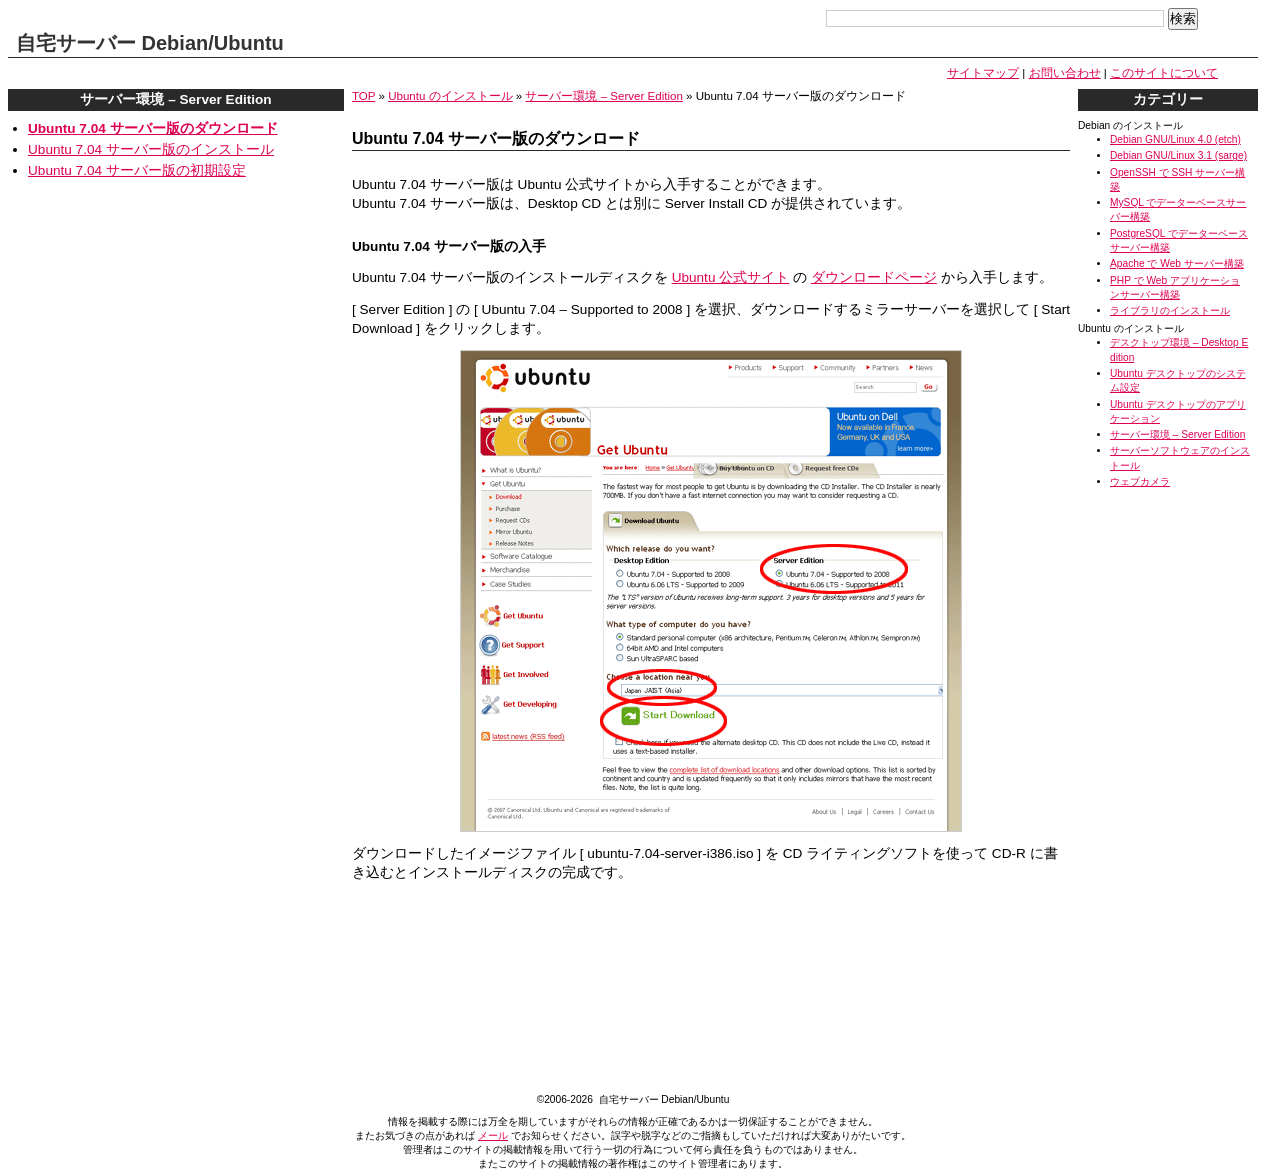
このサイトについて (1164, 73)
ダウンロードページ (874, 277)
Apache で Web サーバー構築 (1177, 263)
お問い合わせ (1065, 73)
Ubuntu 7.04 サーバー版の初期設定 (137, 170)
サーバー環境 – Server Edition (603, 96)
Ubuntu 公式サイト (731, 277)
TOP (363, 96)
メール (493, 1135)
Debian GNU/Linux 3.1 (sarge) (1178, 155)
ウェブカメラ (1140, 481)
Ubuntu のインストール (450, 96)
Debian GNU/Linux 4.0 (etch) (1175, 139)
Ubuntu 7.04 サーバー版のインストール (151, 149)
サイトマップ (983, 73)
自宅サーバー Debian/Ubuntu (150, 43)
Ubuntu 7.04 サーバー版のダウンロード (153, 128)
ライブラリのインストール (1170, 310)
